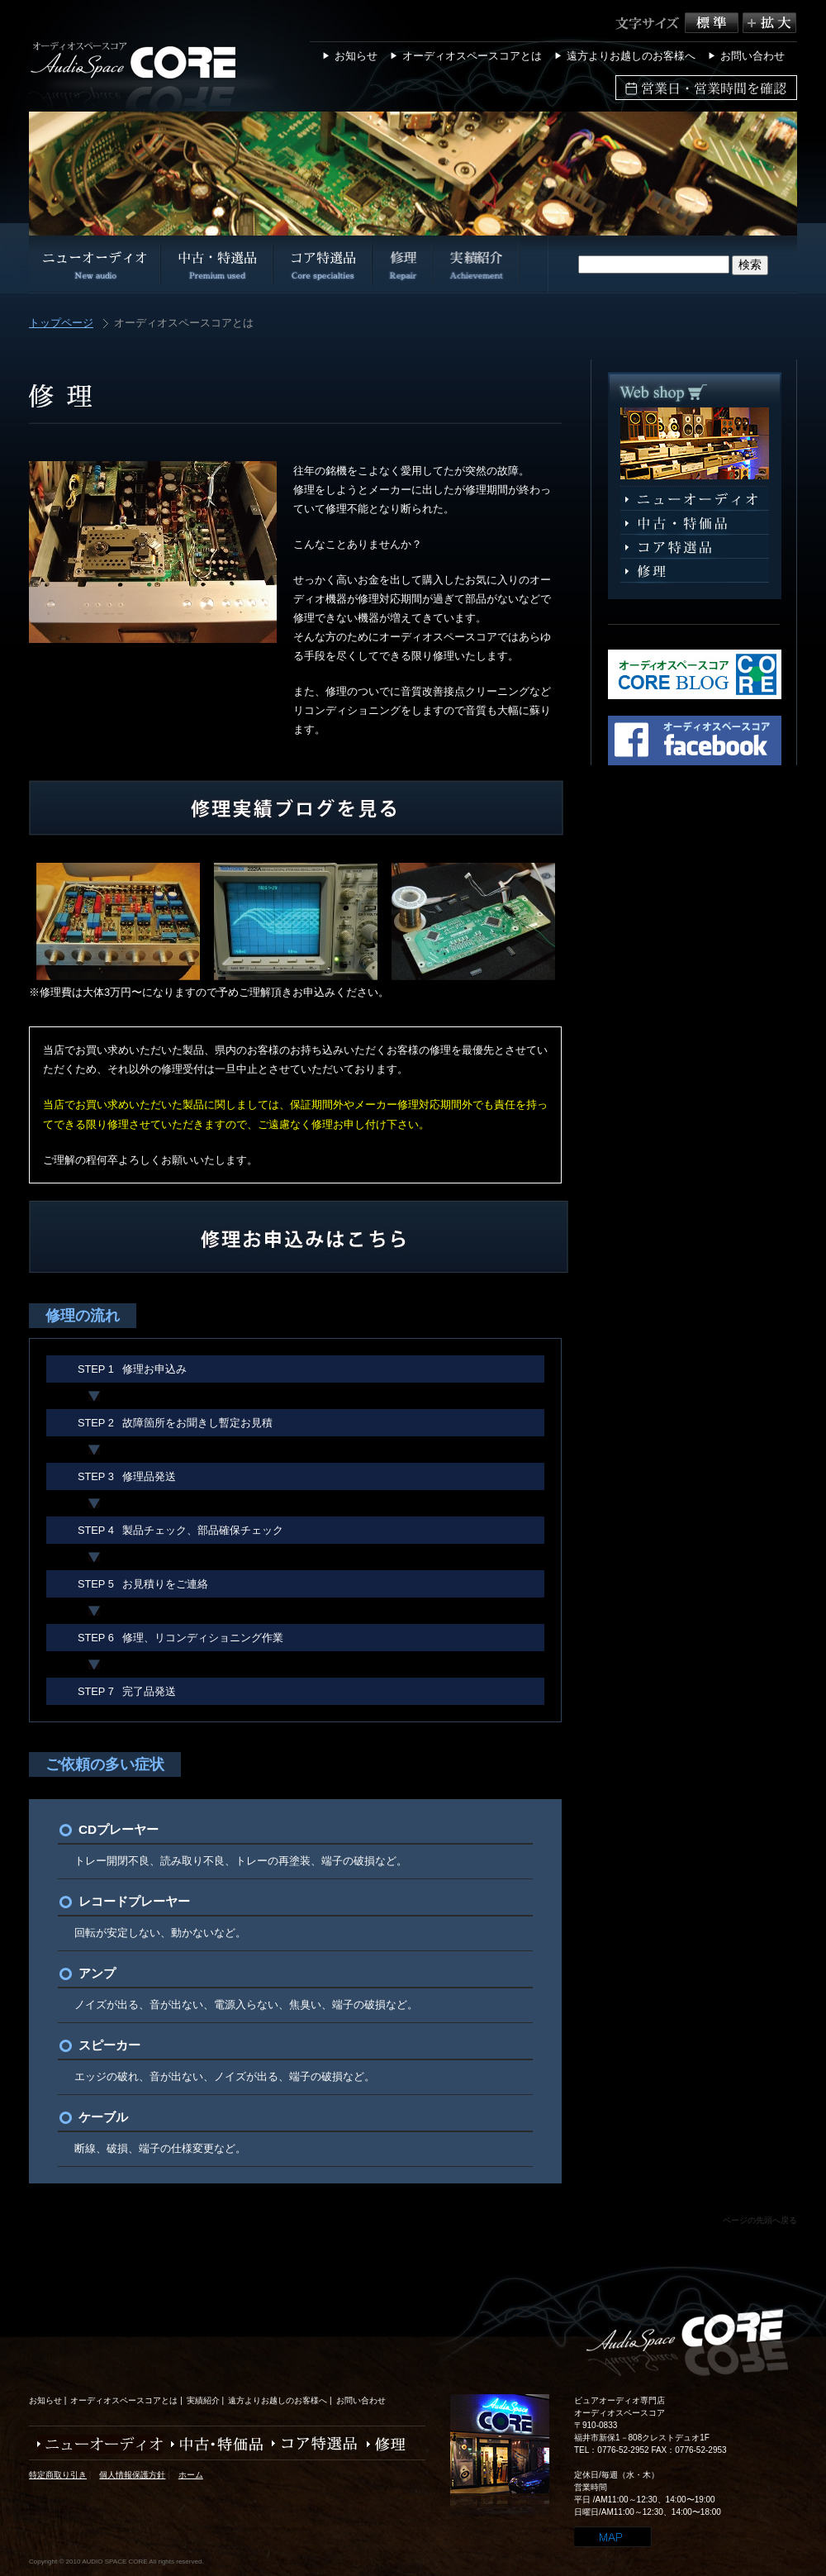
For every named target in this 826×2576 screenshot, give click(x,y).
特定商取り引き (58, 2474)
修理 (694, 571)
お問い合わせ (752, 56)
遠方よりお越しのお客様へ (631, 56)
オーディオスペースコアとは (472, 56)
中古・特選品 (694, 524)
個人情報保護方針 (132, 2474)
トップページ (61, 323)
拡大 (769, 22)
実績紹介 (203, 2400)
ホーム (190, 2474)
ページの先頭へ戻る (760, 2220)
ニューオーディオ (694, 500)
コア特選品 (694, 547)
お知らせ (356, 56)
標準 (714, 22)
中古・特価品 (213, 2444)
